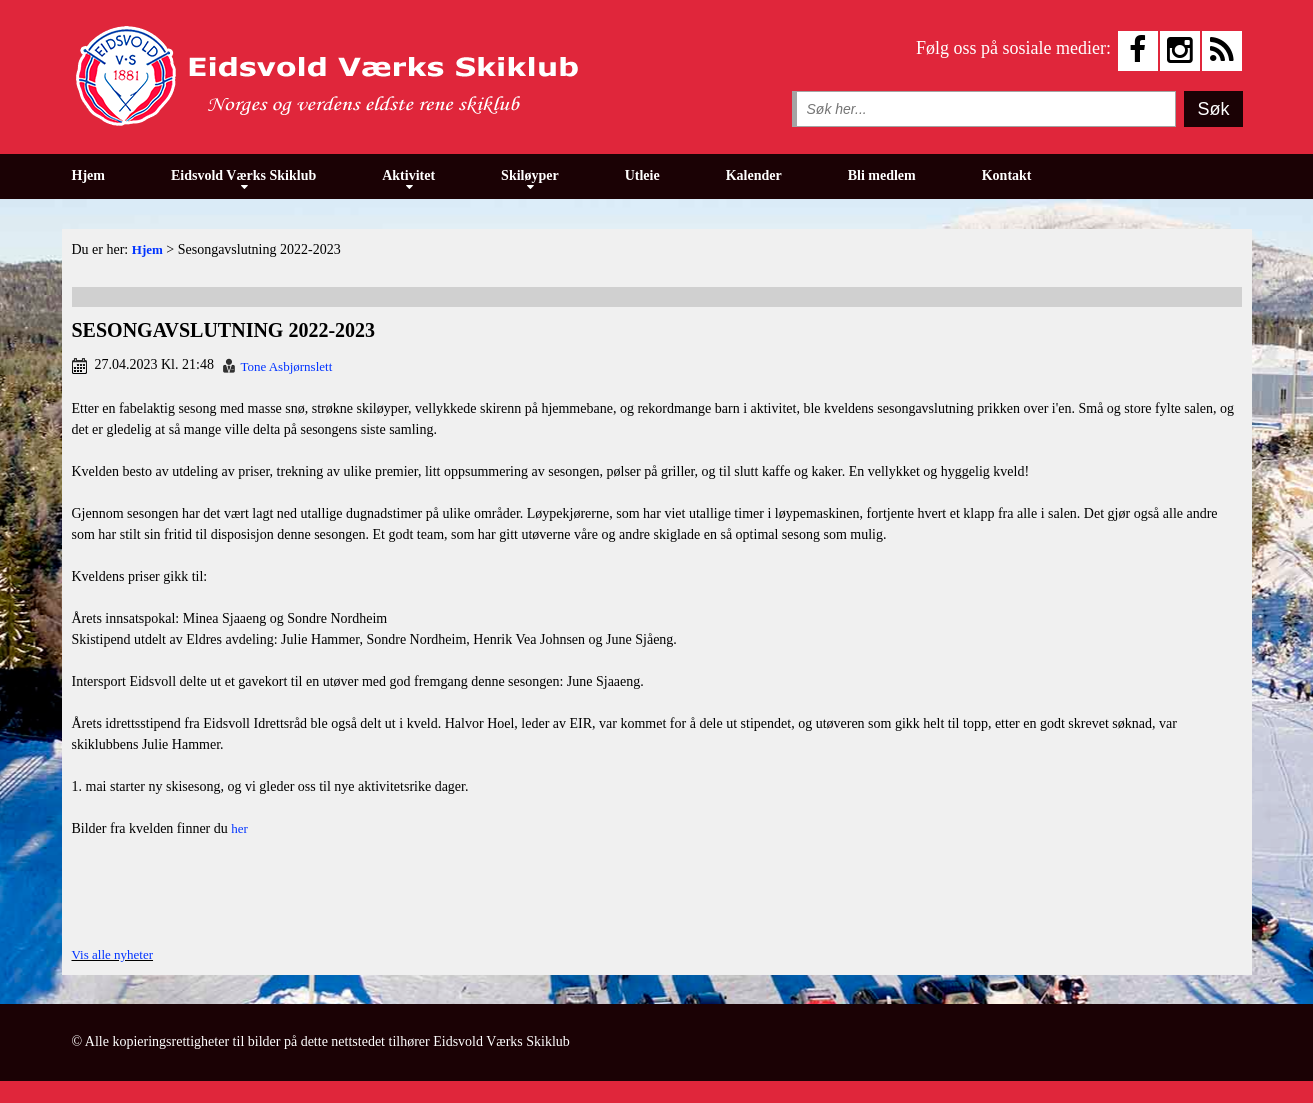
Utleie (642, 175)
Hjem (88, 175)
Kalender (754, 175)
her (239, 828)
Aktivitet (408, 175)
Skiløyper (530, 175)
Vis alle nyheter (113, 954)
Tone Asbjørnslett (286, 366)
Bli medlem (882, 175)
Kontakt (1007, 175)
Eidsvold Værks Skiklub (243, 175)
